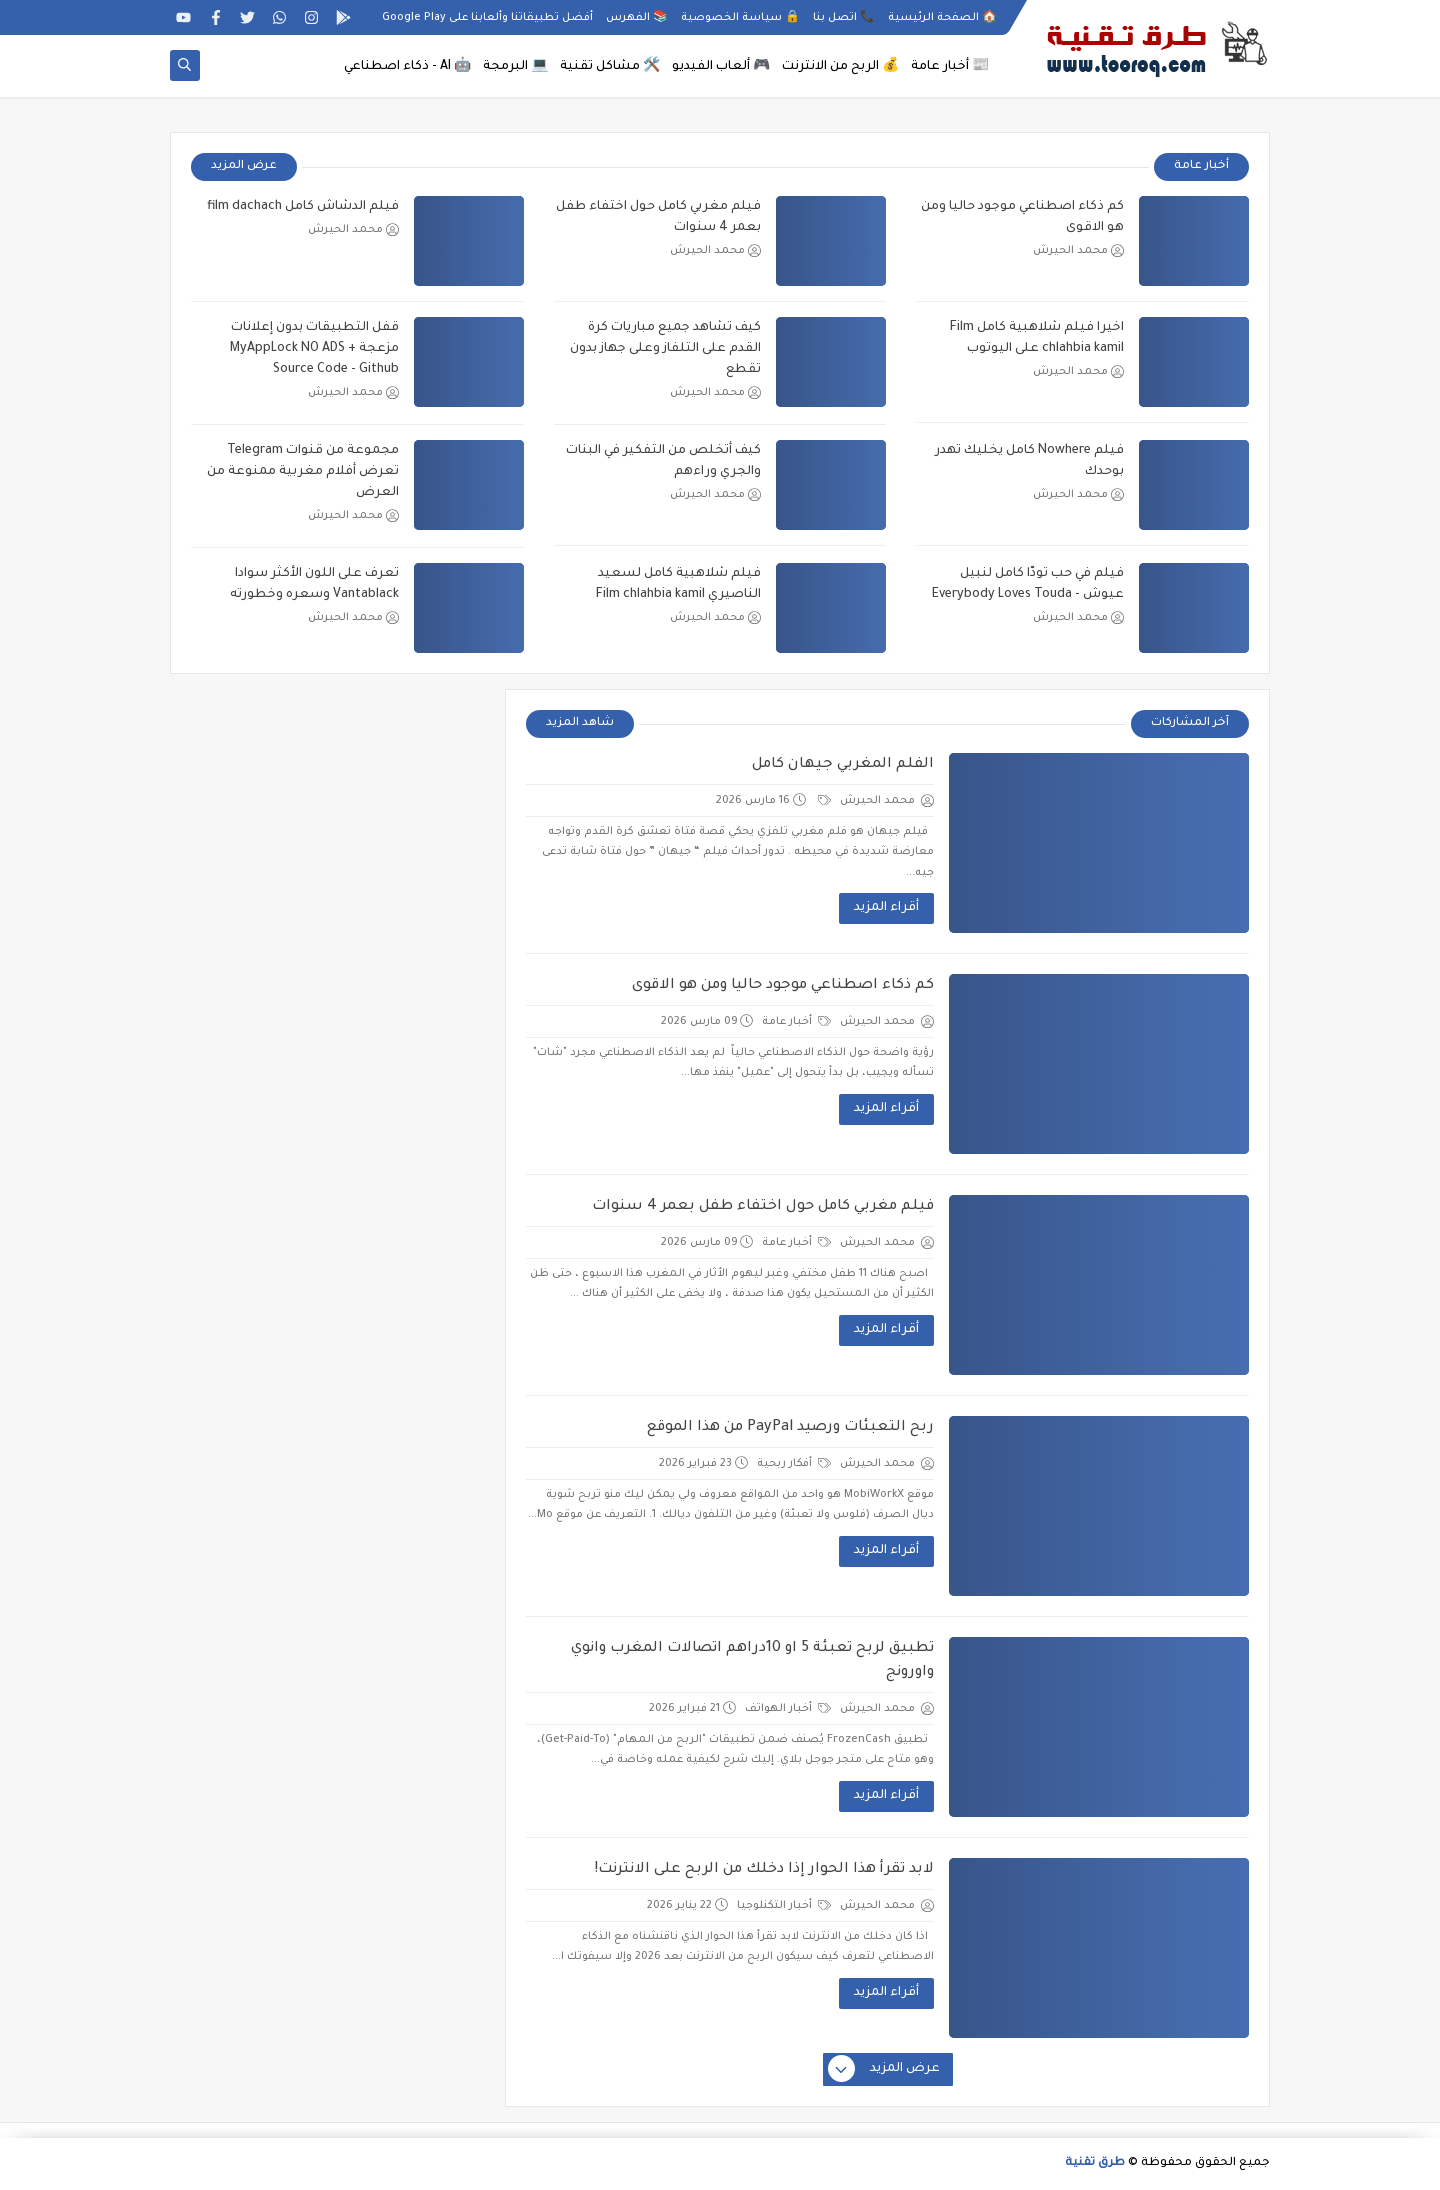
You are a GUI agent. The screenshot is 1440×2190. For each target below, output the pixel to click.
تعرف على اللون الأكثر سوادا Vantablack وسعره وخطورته (314, 584)
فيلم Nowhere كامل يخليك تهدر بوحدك (1029, 461)
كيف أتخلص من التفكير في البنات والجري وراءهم (663, 461)
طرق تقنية (1095, 2163)
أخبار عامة (796, 1022)
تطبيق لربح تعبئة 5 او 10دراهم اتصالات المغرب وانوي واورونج (752, 1661)
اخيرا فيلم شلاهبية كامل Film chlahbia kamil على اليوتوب (1037, 338)
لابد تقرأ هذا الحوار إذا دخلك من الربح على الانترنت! (764, 1870)
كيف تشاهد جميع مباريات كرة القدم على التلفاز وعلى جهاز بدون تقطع (665, 349)
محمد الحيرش (1078, 250)
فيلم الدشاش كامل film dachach (303, 207)
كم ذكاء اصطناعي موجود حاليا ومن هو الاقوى (1022, 217)
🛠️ (610, 67)
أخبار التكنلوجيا (784, 1906)
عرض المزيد (244, 166)
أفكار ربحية (794, 1464)
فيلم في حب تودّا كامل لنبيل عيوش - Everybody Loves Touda (1028, 584)
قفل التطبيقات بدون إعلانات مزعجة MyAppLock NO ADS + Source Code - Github (314, 349)
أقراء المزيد (886, 908)
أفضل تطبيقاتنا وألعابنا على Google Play (487, 18)
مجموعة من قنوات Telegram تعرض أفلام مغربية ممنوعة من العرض (303, 472)
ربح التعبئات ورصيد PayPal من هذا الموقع (790, 1428)
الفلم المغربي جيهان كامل (843, 765)
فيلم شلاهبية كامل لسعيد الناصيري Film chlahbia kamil (678, 584)
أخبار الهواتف (788, 1709)
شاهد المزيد (580, 723)
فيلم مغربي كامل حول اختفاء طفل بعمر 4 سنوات (658, 217)
